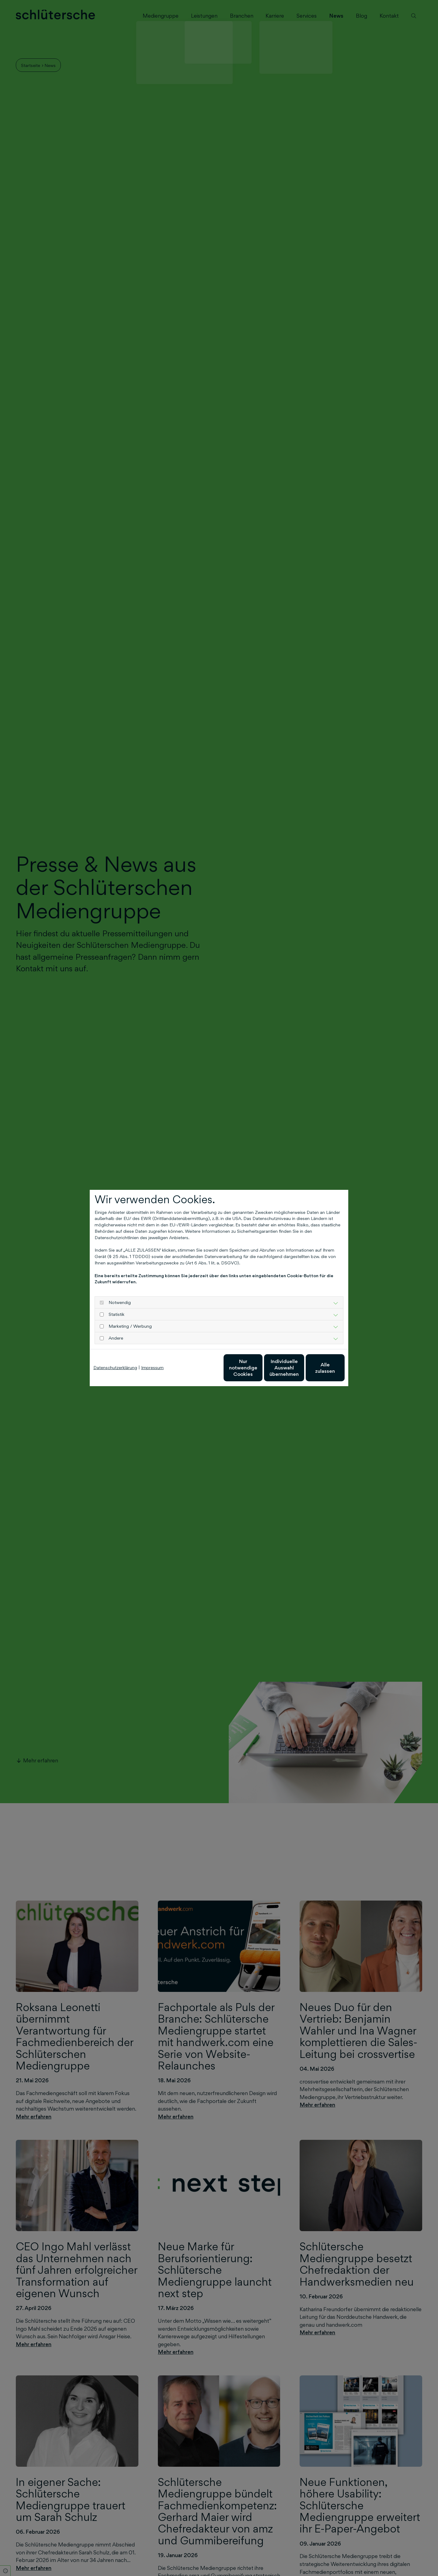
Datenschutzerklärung (115, 1367)
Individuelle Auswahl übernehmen (258, 1368)
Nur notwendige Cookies (201, 1367)
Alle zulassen (316, 1367)
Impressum (152, 1367)
